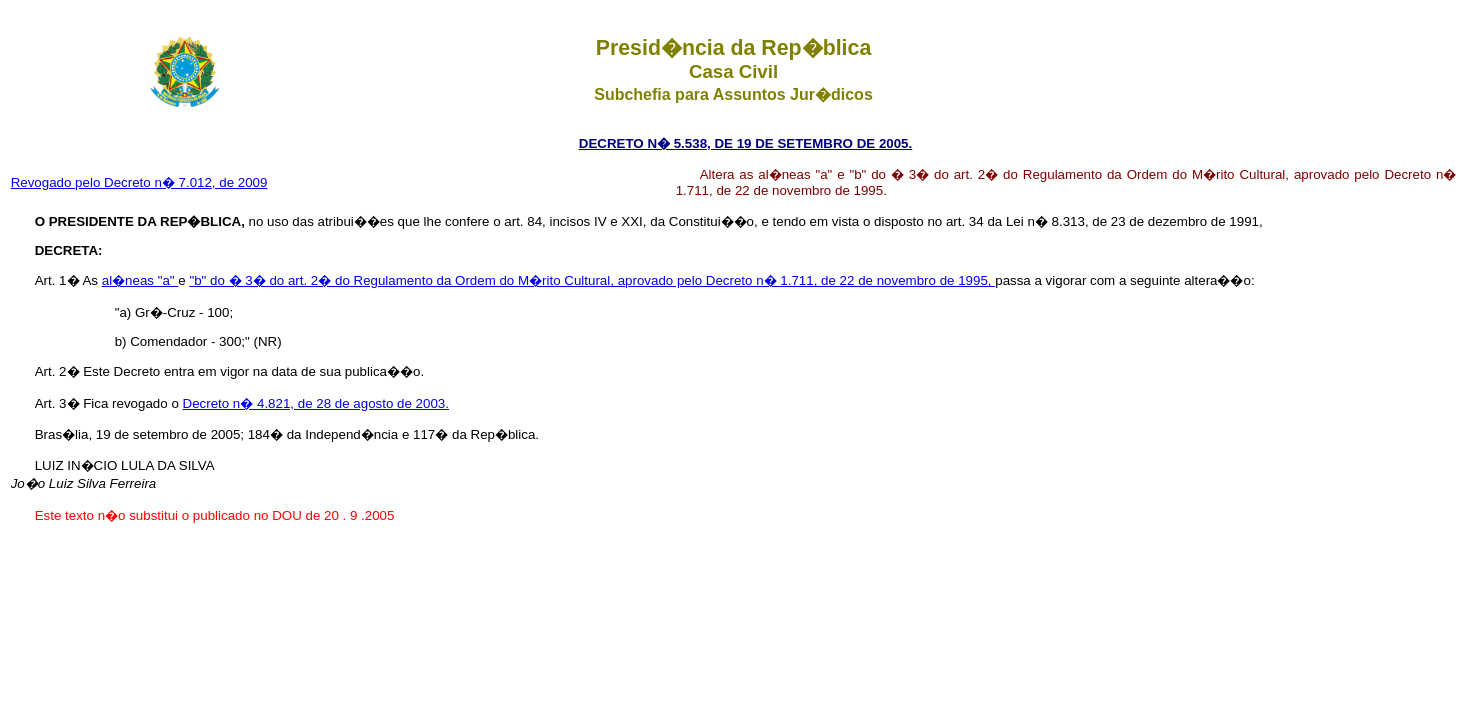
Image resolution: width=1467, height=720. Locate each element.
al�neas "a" (140, 280)
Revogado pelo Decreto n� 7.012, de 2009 (139, 182)
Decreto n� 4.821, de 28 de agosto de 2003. (316, 403)
